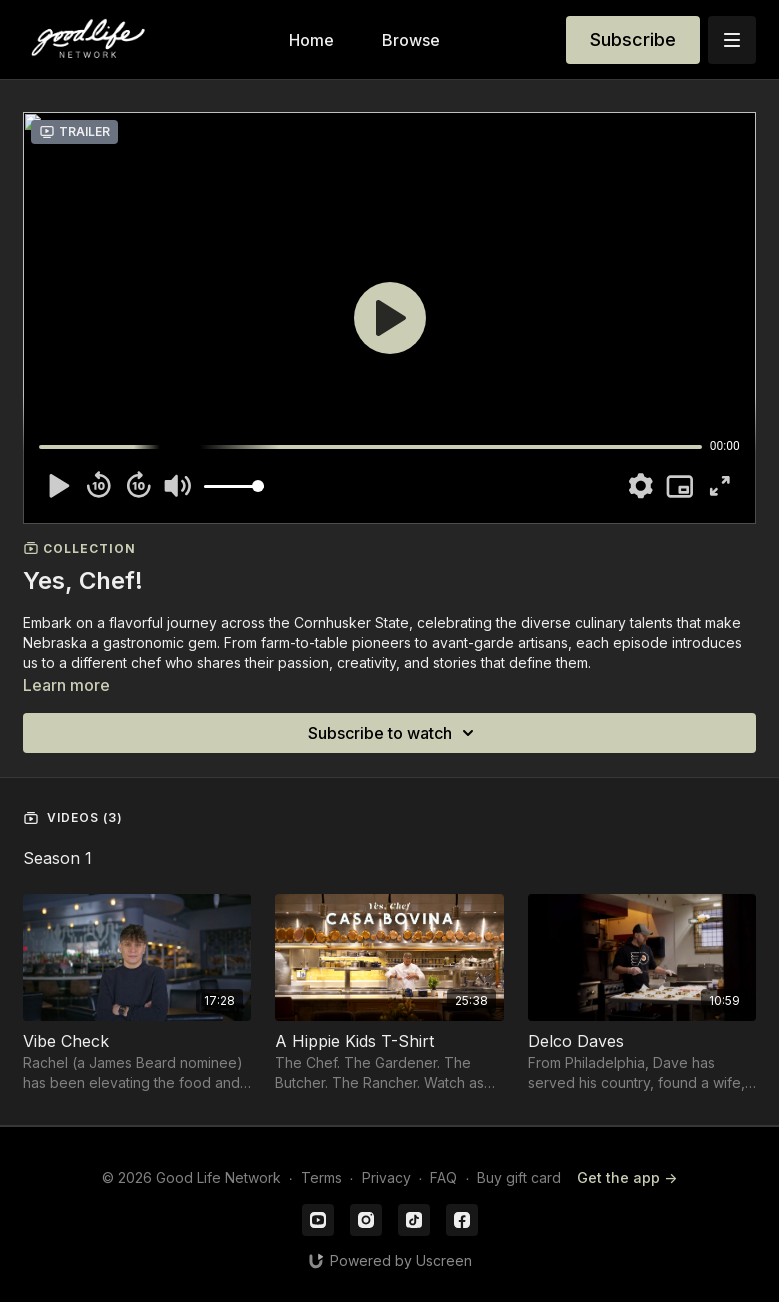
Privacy (386, 1177)
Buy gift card (519, 1177)
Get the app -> (627, 1177)
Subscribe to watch (394, 733)
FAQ (443, 1177)
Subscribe (633, 39)
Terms (321, 1177)
